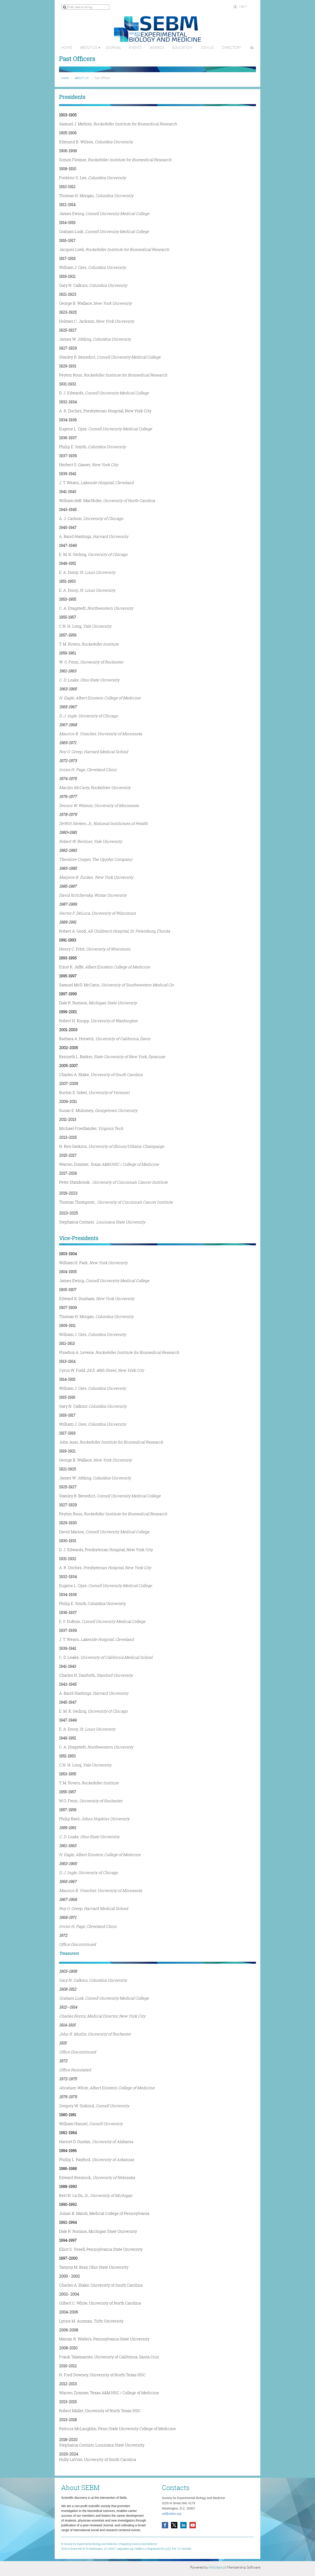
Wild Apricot (217, 2567)
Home (65, 78)
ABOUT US (82, 78)
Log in (243, 6)
